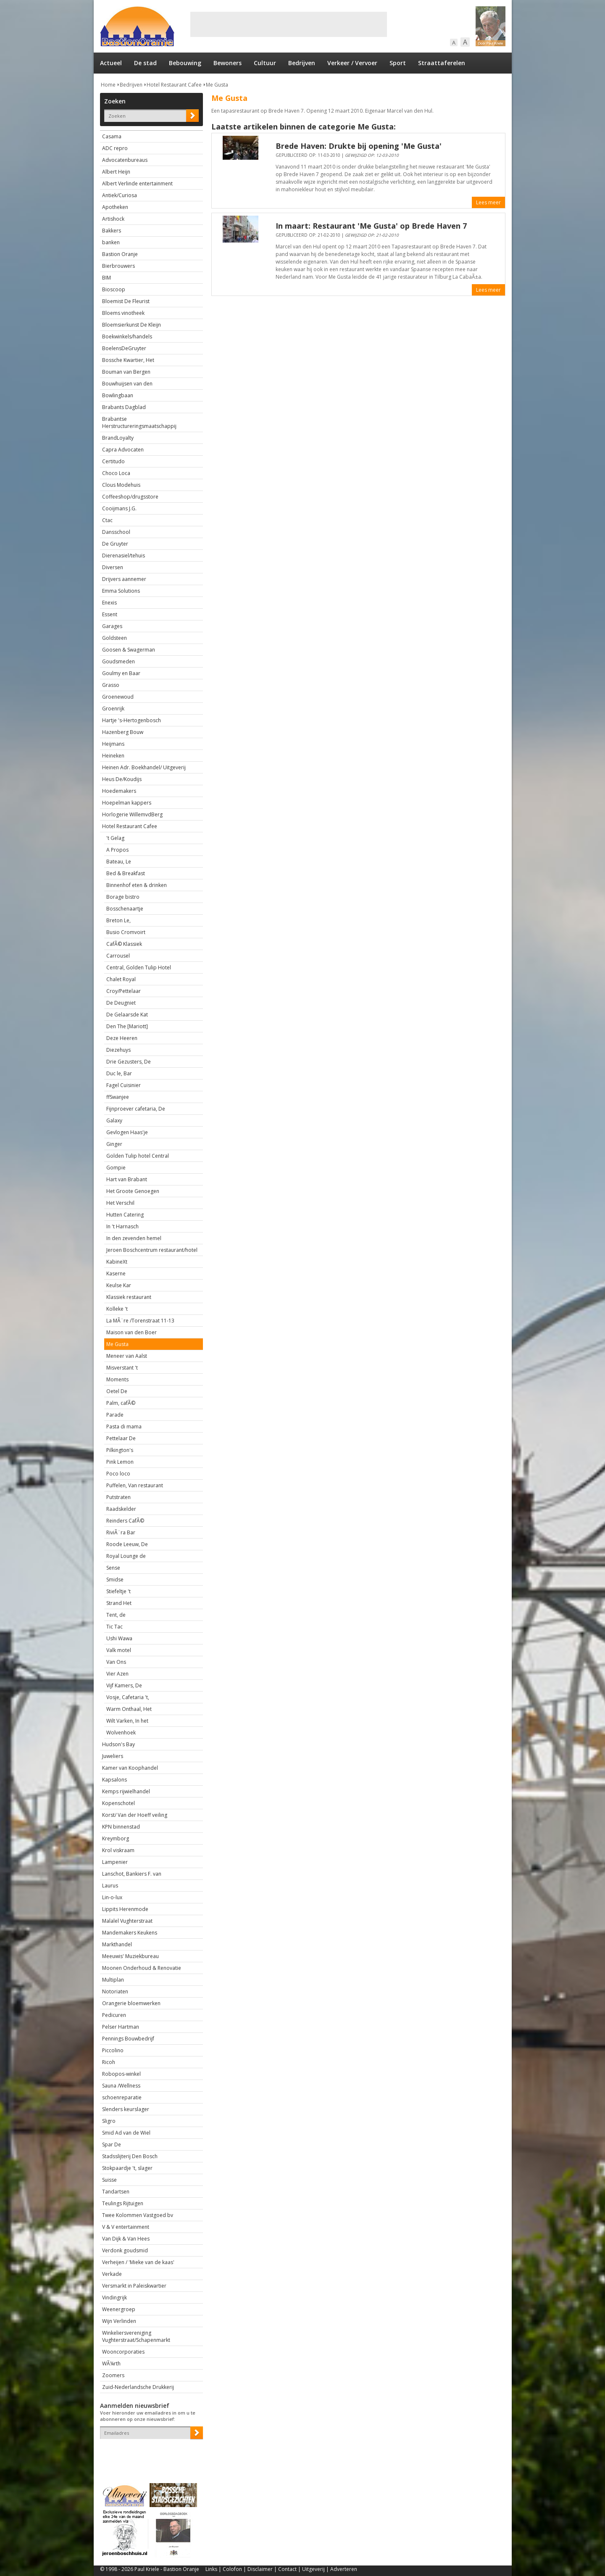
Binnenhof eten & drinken (136, 885)
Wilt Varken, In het (127, 1720)
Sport (397, 63)
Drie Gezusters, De (128, 1061)
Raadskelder (121, 1508)
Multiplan (113, 1979)
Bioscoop (113, 289)
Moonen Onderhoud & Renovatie (141, 1968)
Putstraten (118, 1497)
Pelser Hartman (120, 2026)
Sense (113, 1567)
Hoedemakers (119, 790)
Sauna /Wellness (121, 2085)
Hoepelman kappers (126, 802)
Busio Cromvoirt (125, 932)
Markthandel (117, 1944)
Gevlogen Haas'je (127, 1132)
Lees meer (488, 202)
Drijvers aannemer (124, 579)
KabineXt (116, 1261)
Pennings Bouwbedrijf (128, 2038)
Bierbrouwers (118, 265)
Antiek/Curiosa (119, 195)
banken (111, 242)
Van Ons (116, 1661)
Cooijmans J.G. (119, 508)
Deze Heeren (121, 1038)
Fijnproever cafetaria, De (135, 1108)
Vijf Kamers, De (124, 1685)
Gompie (116, 1167)
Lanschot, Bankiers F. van (131, 1873)
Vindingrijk (114, 2297)
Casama (111, 136)
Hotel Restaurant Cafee (174, 84)
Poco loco (118, 1473)
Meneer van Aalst (126, 1355)
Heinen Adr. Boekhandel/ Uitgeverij (144, 767)
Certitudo (113, 461)
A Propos (117, 849)
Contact (287, 2569)
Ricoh (108, 2062)
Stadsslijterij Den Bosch (130, 2156)
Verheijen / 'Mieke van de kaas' (138, 2262)
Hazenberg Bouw (122, 732)
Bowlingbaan (117, 395)
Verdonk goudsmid (125, 2250)
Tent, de (116, 1614)
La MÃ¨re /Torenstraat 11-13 (140, 1320)
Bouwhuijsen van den (127, 383)
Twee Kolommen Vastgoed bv (137, 2215)
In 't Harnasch (122, 1226)
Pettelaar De (121, 1438)
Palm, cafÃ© (120, 1403)
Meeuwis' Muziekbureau (130, 1956)
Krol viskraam (118, 1850)
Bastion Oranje (120, 254)
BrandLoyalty (118, 437)
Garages (112, 626)
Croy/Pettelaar (123, 991)
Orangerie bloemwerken (131, 2003)
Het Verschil (120, 1202)
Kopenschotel (118, 1803)
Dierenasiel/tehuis (123, 555)
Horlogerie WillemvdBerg (132, 814)
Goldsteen (114, 637)
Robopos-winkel (121, 2073)
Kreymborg (115, 1838)
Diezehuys (118, 1049)
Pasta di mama (124, 1426)
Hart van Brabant (126, 1179)
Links (211, 2569)
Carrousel (118, 955)
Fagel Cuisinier (123, 1085)
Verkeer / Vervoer (352, 63)
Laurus (110, 1885)
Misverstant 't (122, 1367)
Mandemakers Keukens (129, 1932)
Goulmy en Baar (121, 673)
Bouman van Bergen (126, 371)
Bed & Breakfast (125, 873)
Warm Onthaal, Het (129, 1709)
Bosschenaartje (124, 908)
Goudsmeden (118, 661)
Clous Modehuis (121, 484)
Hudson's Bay (118, 1744)
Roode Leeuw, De (127, 1544)
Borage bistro (122, 896)
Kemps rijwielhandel (126, 1791)
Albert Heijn (116, 171)
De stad (145, 63)
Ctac (107, 520)
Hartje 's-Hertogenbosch (131, 720)
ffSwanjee (117, 1097)
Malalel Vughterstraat (127, 1920)
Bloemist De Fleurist (126, 301)
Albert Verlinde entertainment (137, 183)
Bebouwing (185, 63)
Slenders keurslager (125, 2109)
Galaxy (114, 1120)
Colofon (232, 2569)
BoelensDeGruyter (124, 348)
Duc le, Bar (119, 1073)
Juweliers (112, 1756)
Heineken (113, 755)
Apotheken (115, 207)
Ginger (114, 1144)
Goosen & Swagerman (128, 649)
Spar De (111, 2144)
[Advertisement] (288, 24)
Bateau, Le (118, 861)
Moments (117, 1379)
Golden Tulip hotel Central (137, 1155)
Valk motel (118, 1650)
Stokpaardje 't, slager (127, 2168)
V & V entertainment (125, 2226)
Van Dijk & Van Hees (126, 2238)
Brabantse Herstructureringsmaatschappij (139, 422)
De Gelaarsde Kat (127, 1014)
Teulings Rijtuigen (122, 2203)
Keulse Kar (118, 1285)
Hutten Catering (125, 1214)
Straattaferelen (441, 63)
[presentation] (149, 2453)
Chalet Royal (121, 979)
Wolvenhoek (121, 1732)
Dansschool (116, 532)
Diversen (112, 567)
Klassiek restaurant (128, 1297)
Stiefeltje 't (118, 1591)
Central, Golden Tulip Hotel (138, 967)
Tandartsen (115, 2191)
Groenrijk (113, 708)
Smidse (115, 1579)
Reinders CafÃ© (125, 1520)
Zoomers (113, 2375)
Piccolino (113, 2050)
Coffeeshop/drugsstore (130, 496)
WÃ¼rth (111, 2363)
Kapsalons (114, 1779)
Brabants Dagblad (124, 407)
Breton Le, (118, 920)
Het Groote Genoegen (132, 1191)
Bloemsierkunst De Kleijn (131, 324)
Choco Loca (116, 473)
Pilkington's (119, 1450)
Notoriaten (115, 1991)
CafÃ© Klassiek (124, 944)
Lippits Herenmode (125, 1909)
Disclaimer (260, 2569)
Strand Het (119, 1603)
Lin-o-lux (112, 1897)
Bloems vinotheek (123, 313)
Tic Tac (114, 1626)
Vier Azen (117, 1673)
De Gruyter (115, 543)
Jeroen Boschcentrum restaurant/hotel (151, 1250)
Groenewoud (118, 696)
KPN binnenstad (121, 1826)
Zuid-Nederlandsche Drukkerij (138, 2387)
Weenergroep (118, 2309)
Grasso (110, 685)
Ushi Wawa (119, 1638)
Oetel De (116, 1391)
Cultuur (265, 63)
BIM (106, 277)
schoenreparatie (122, 2097)
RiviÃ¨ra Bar (120, 1532)
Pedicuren (114, 2015)
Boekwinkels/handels (127, 336)
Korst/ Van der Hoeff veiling (134, 1815)
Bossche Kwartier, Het (128, 360)
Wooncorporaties (123, 2351)
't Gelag (115, 838)
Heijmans (113, 743)
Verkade (112, 2274)
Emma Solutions (121, 590)
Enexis (109, 602)
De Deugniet (121, 1002)
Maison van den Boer (131, 1332)
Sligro (109, 2121)
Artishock (113, 218)
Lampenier (115, 1862)
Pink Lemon (120, 1461)
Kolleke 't (117, 1308)
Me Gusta (217, 84)
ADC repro (115, 148)
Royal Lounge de (126, 1556)
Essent (109, 614)
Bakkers (111, 230)
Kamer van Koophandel (130, 1767)
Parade (115, 1414)
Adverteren (343, 2569)
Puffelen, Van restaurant (134, 1485)
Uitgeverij (313, 2569)
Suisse (109, 2179)
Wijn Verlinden (119, 2321)
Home (108, 84)
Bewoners (227, 63)
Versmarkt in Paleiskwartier (134, 2285)
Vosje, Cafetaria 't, (127, 1697)
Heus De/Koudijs (122, 779)
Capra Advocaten (123, 449)
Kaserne (116, 1273)
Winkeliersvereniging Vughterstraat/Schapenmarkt (136, 2336)
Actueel (111, 63)
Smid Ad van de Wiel (126, 2132)
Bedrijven (301, 63)
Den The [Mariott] (127, 1026)
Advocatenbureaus (124, 160)
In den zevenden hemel (133, 1238)
